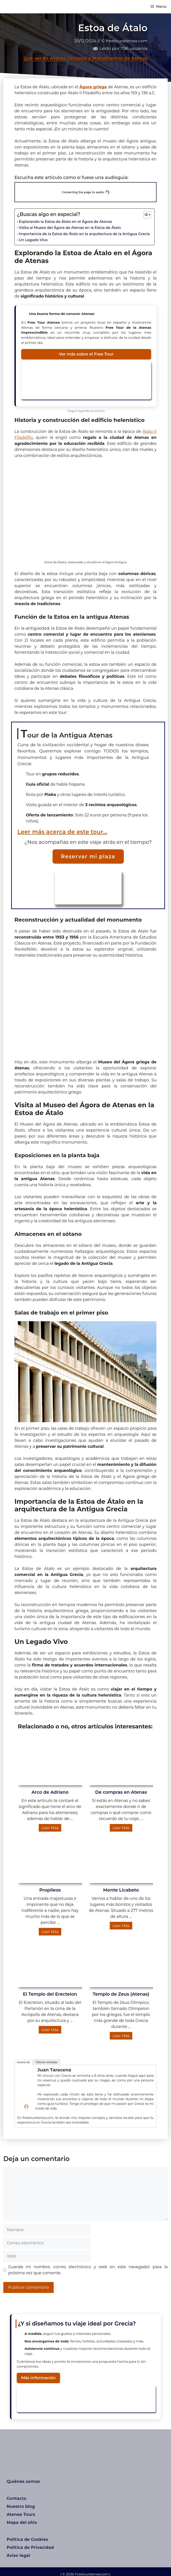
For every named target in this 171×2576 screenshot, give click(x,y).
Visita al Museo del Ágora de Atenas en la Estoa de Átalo (70, 227)
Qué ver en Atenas (45, 58)
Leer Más (49, 1828)
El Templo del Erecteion (50, 1994)
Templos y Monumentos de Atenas (108, 58)
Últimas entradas (46, 2062)
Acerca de (23, 2062)
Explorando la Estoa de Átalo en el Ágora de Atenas (65, 221)
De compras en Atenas (121, 1792)
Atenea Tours (21, 2514)
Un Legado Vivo (33, 240)
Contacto (16, 2498)
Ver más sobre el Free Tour (86, 354)
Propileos (50, 1890)
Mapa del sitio (22, 2522)
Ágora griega (93, 86)
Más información (38, 2377)
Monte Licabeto (121, 1890)
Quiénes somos (23, 2481)
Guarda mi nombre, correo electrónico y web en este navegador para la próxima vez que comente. (88, 2269)
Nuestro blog (21, 2506)
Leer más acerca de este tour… (62, 831)
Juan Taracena (54, 2070)
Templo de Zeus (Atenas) (121, 1994)
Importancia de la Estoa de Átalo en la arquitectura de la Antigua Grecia (84, 234)
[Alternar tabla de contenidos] (145, 214)
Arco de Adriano (49, 1792)
